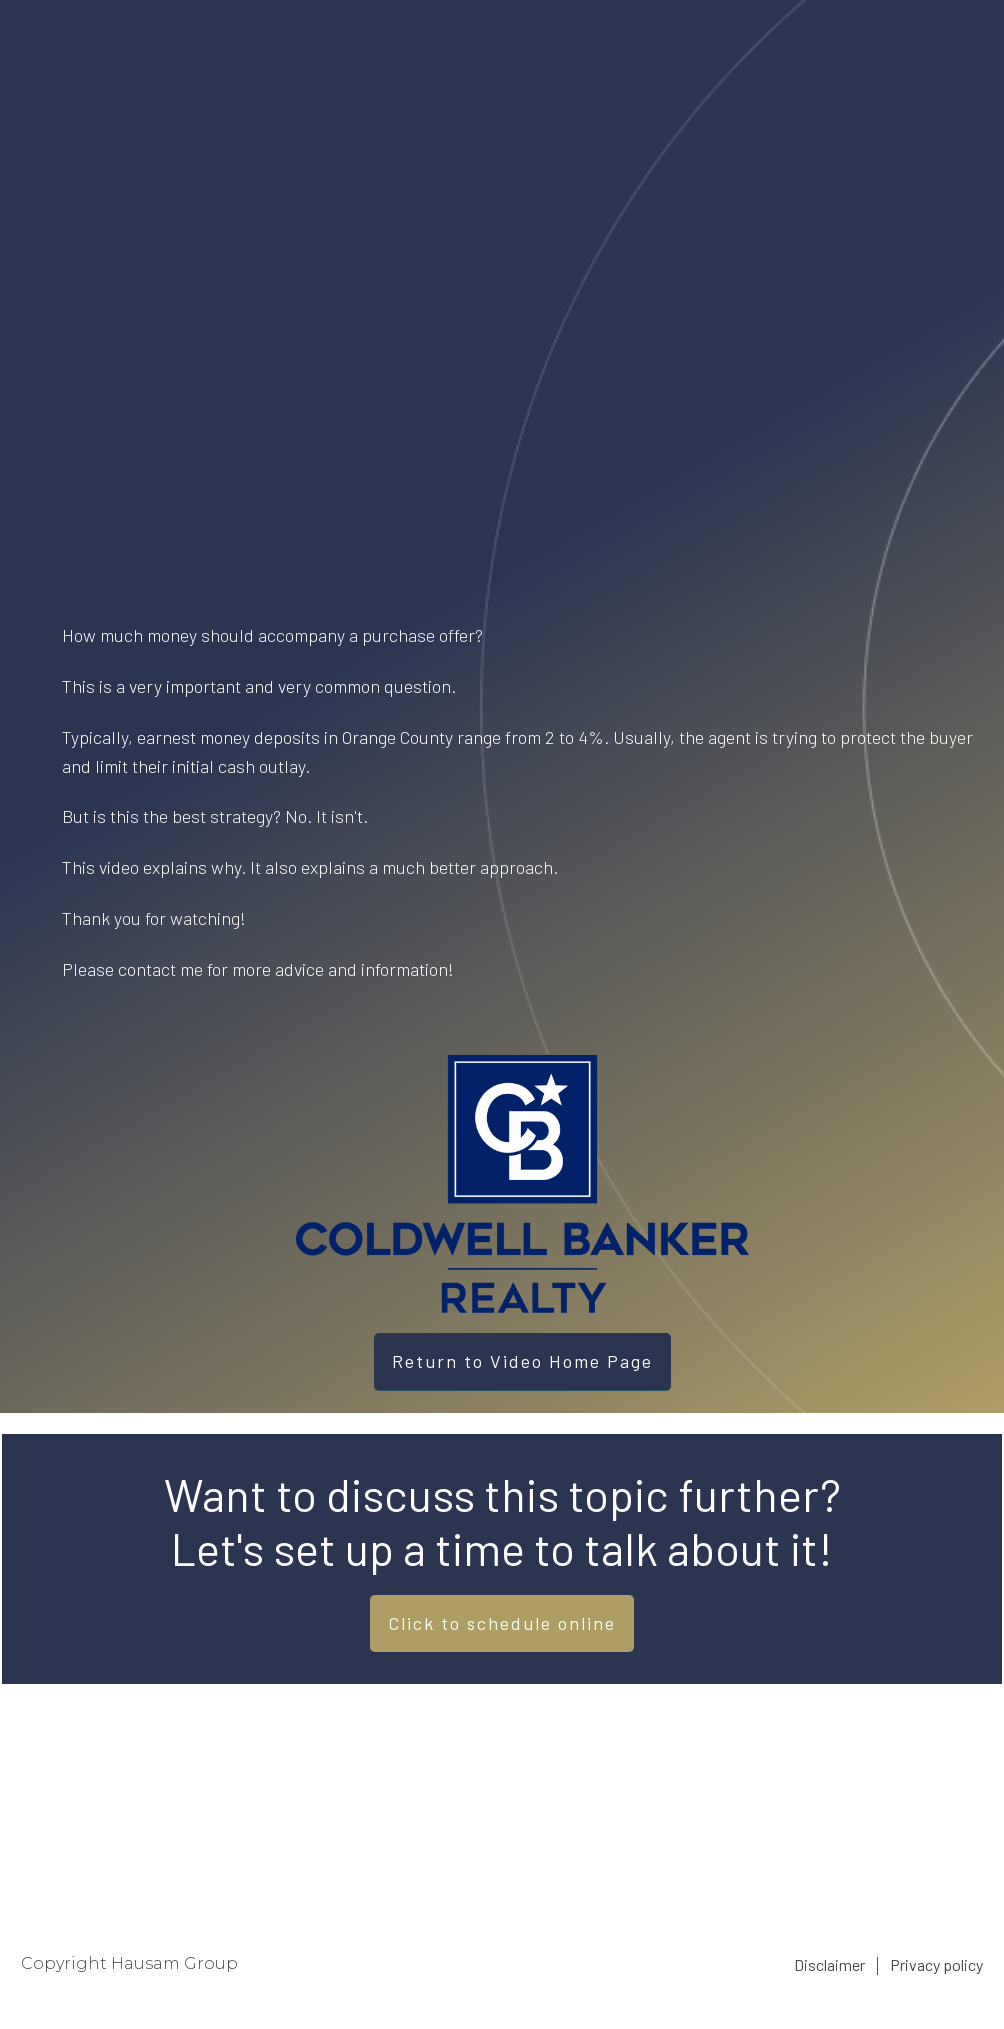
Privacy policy (936, 1964)
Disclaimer (829, 1964)
